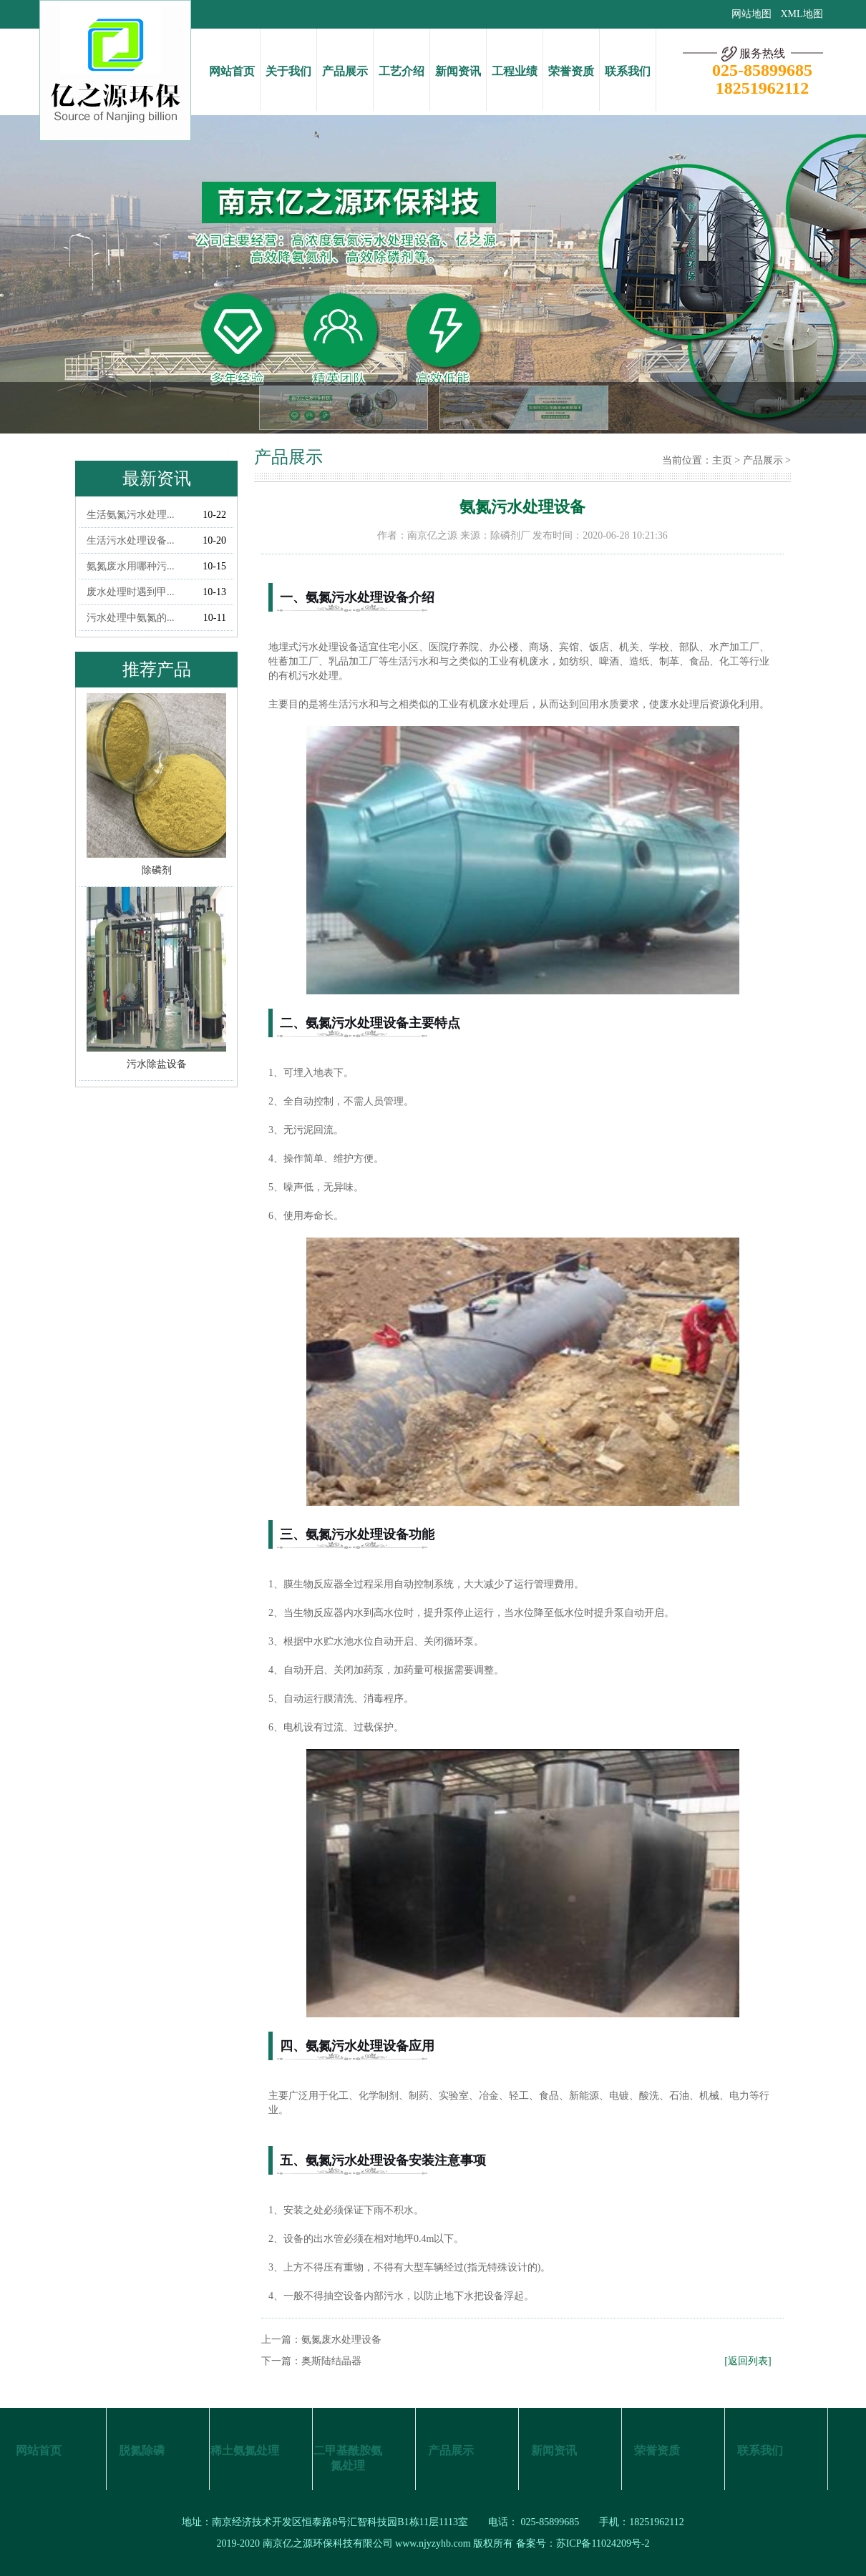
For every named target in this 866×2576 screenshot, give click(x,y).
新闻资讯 (458, 71)
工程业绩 (514, 71)
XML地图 (801, 14)
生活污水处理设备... (131, 540)
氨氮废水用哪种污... (131, 566)
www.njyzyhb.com (433, 2543)
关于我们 (288, 71)
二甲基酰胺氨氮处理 (347, 2458)
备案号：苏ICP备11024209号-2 (583, 2543)
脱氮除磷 (142, 2450)
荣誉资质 (571, 71)
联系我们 (628, 71)
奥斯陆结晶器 (331, 2361)
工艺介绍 (401, 71)
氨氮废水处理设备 (341, 2339)
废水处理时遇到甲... (131, 592)
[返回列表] (747, 2361)
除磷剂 (505, 535)
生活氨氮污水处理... (131, 514)
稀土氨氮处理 (244, 2450)
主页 (722, 460)
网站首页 (232, 71)
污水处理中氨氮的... (131, 617)
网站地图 (751, 14)
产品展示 (345, 71)
